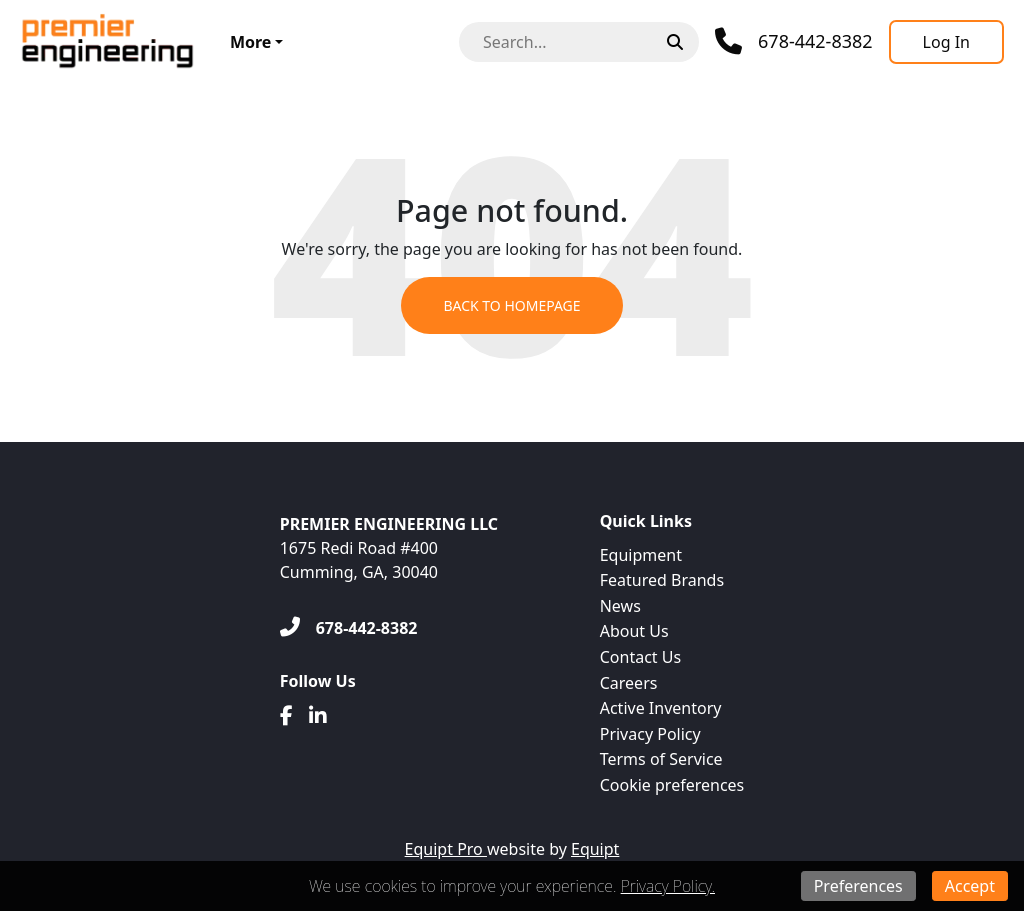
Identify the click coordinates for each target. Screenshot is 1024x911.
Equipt (595, 849)
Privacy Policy (650, 734)
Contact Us (640, 657)
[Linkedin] (318, 716)
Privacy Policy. (668, 886)
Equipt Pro (446, 849)
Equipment (641, 555)
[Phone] (794, 41)
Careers (629, 683)
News (620, 606)
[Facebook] (286, 716)
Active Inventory (661, 708)
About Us (634, 631)
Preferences (858, 886)
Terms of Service (661, 759)
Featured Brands (662, 580)
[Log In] (946, 42)
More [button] (250, 42)
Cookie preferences (672, 785)
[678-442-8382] (349, 628)
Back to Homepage (511, 305)
